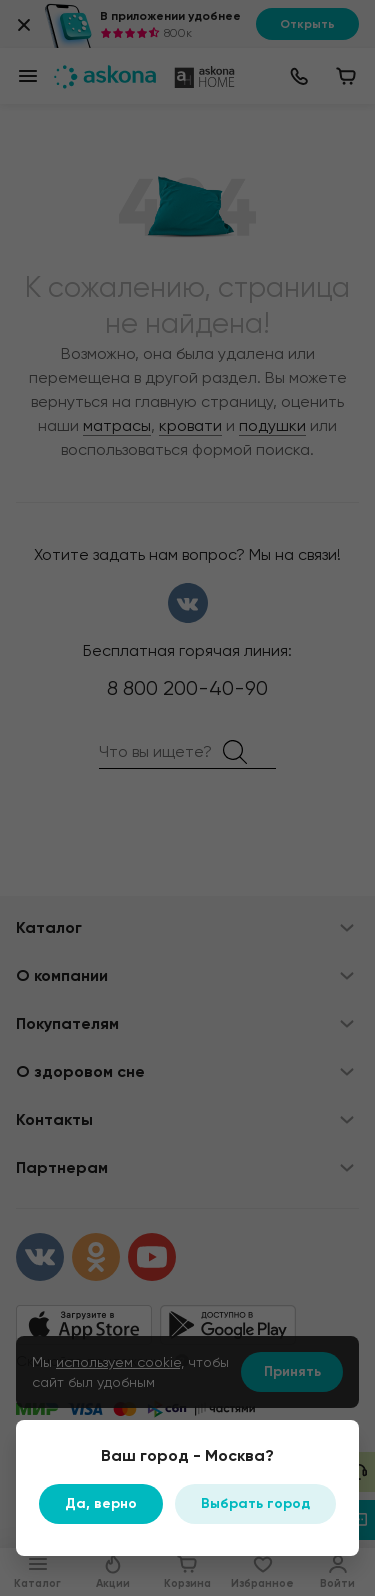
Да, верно (101, 1503)
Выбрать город (255, 1503)
